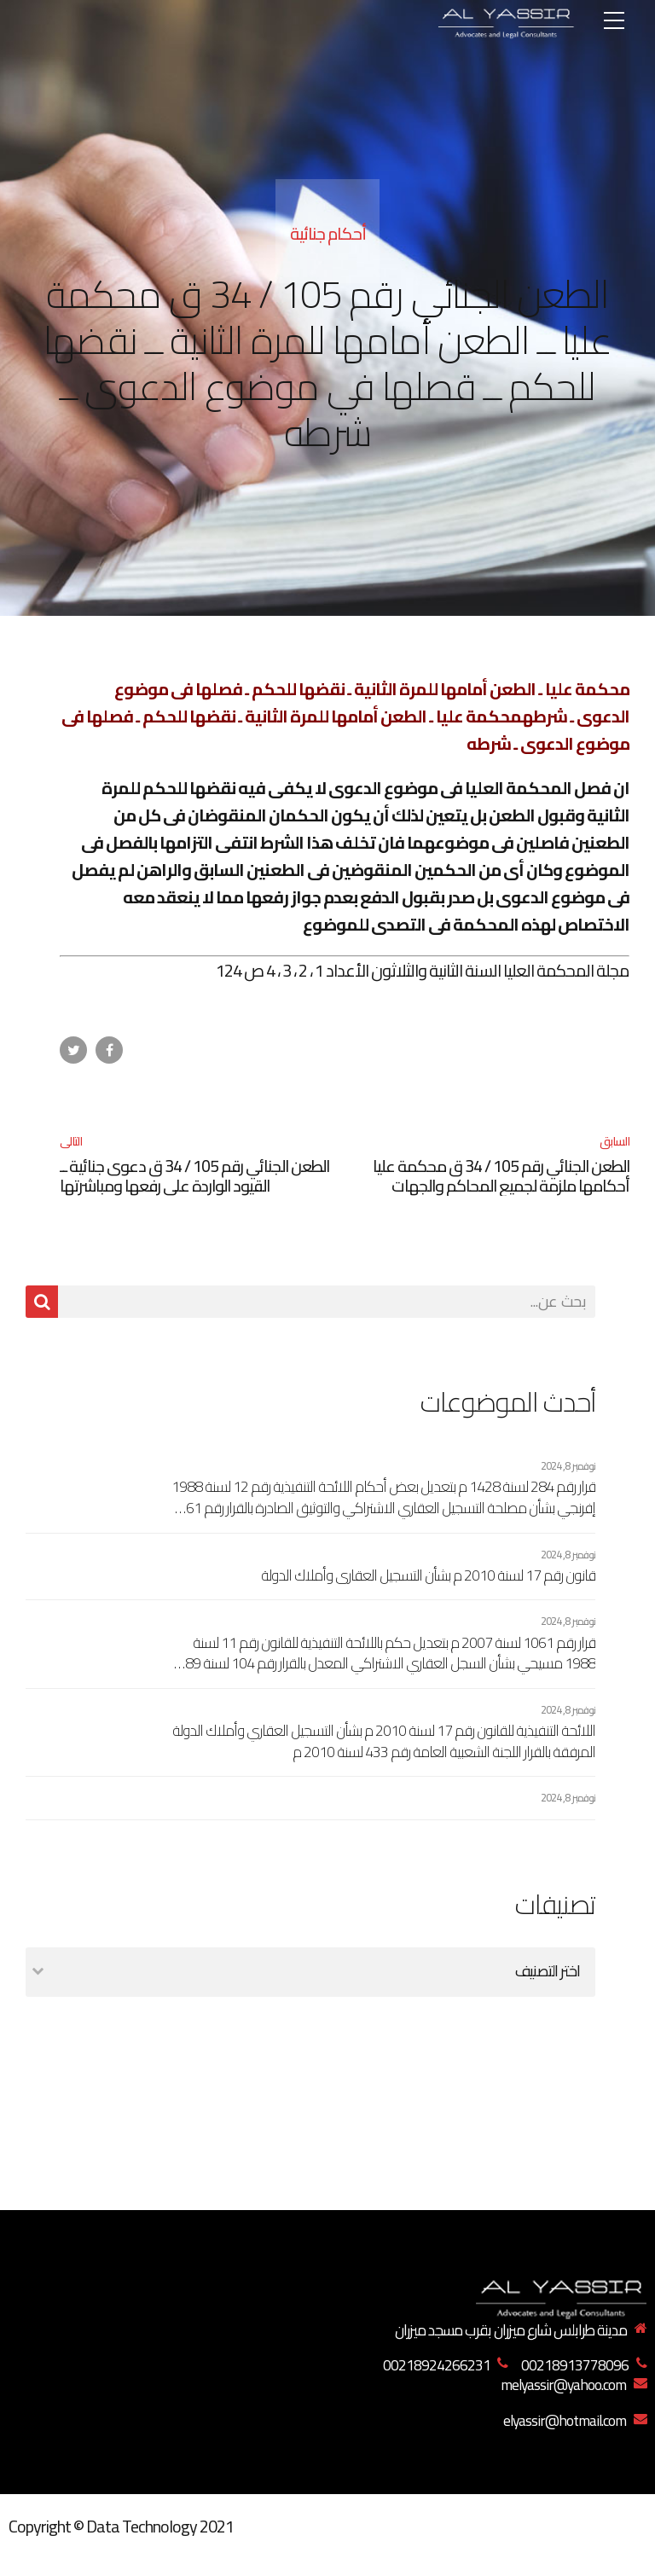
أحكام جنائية (328, 233)
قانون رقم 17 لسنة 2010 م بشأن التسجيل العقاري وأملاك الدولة (428, 1576)
